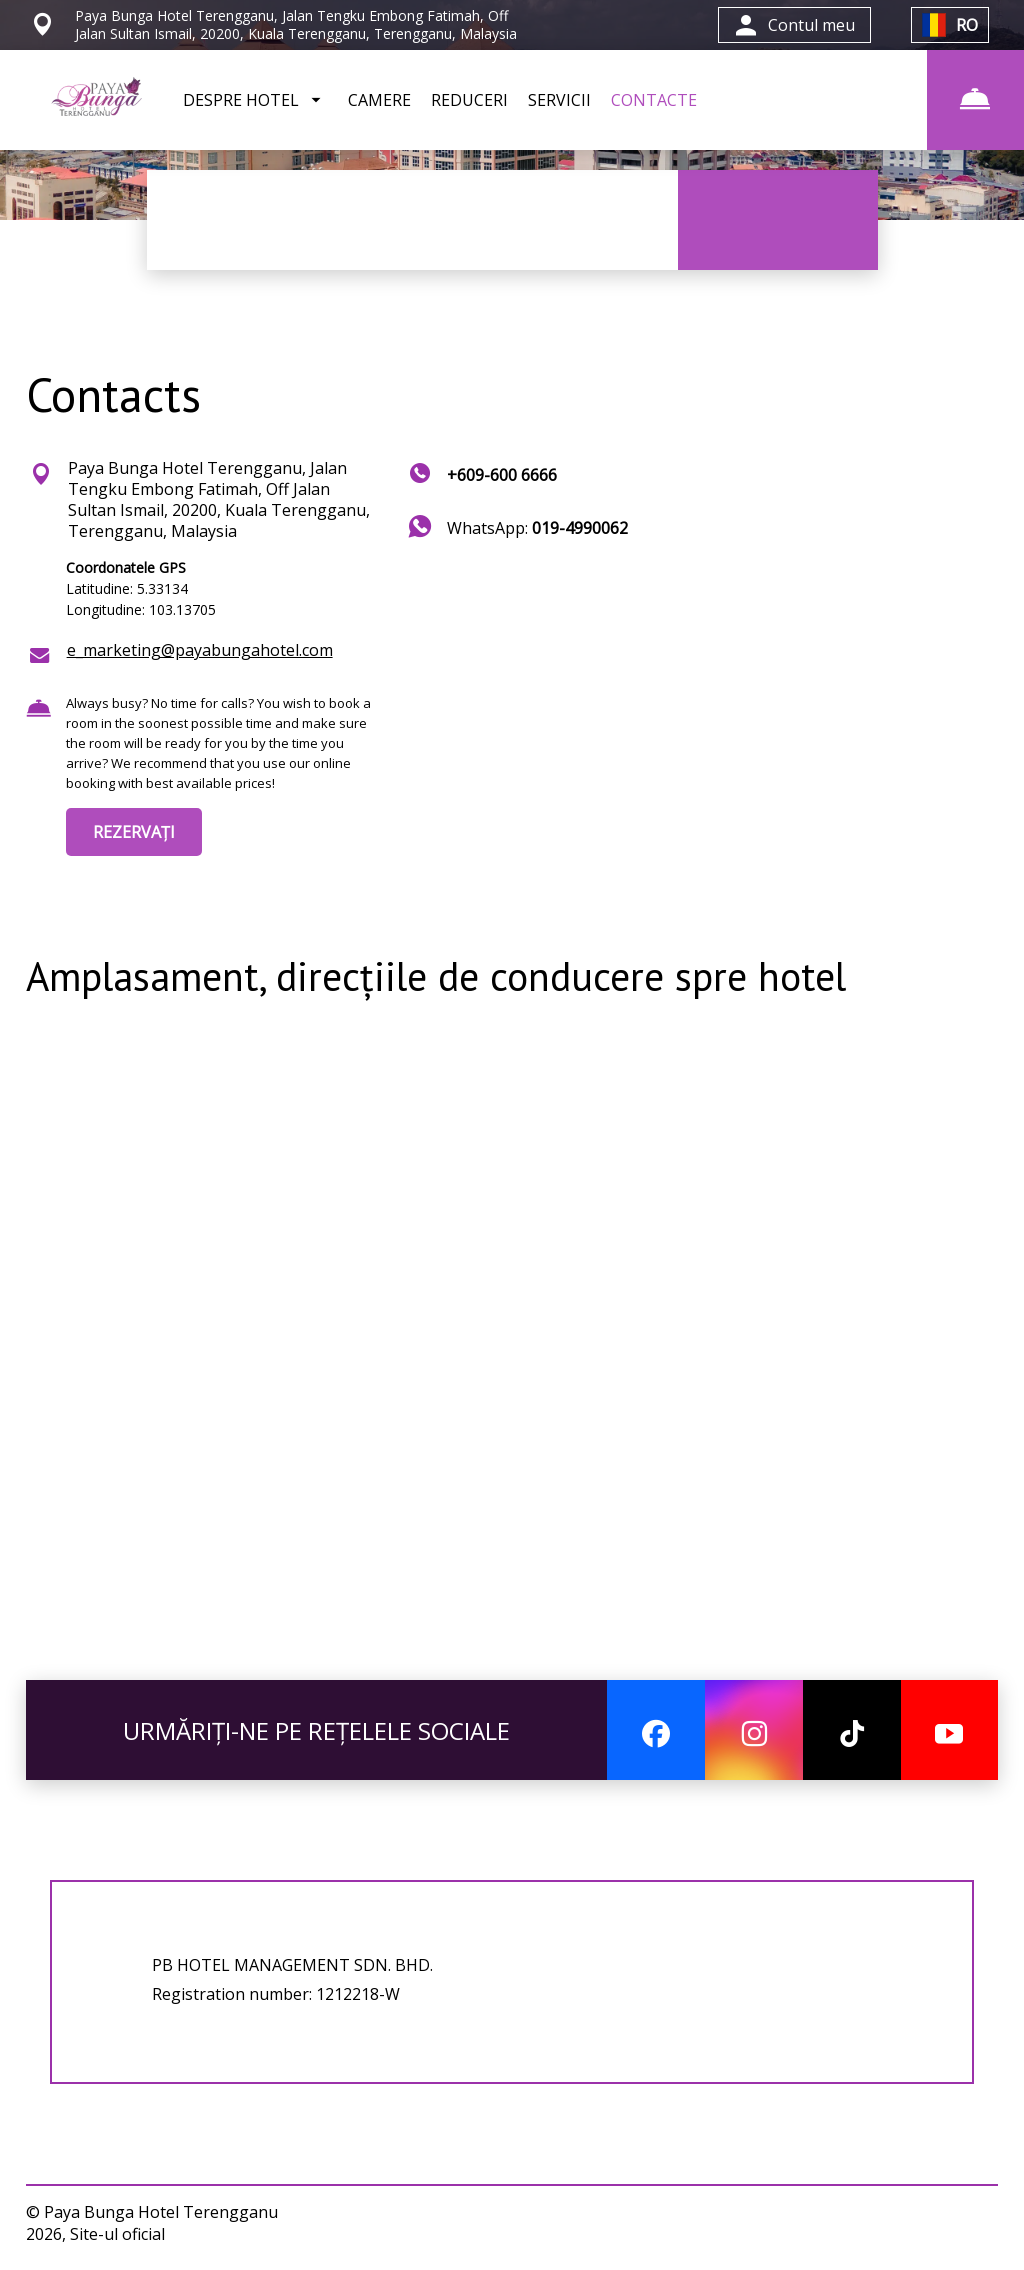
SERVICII (559, 100)
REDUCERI (469, 100)
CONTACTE (654, 100)
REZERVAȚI (134, 832)
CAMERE (379, 100)
